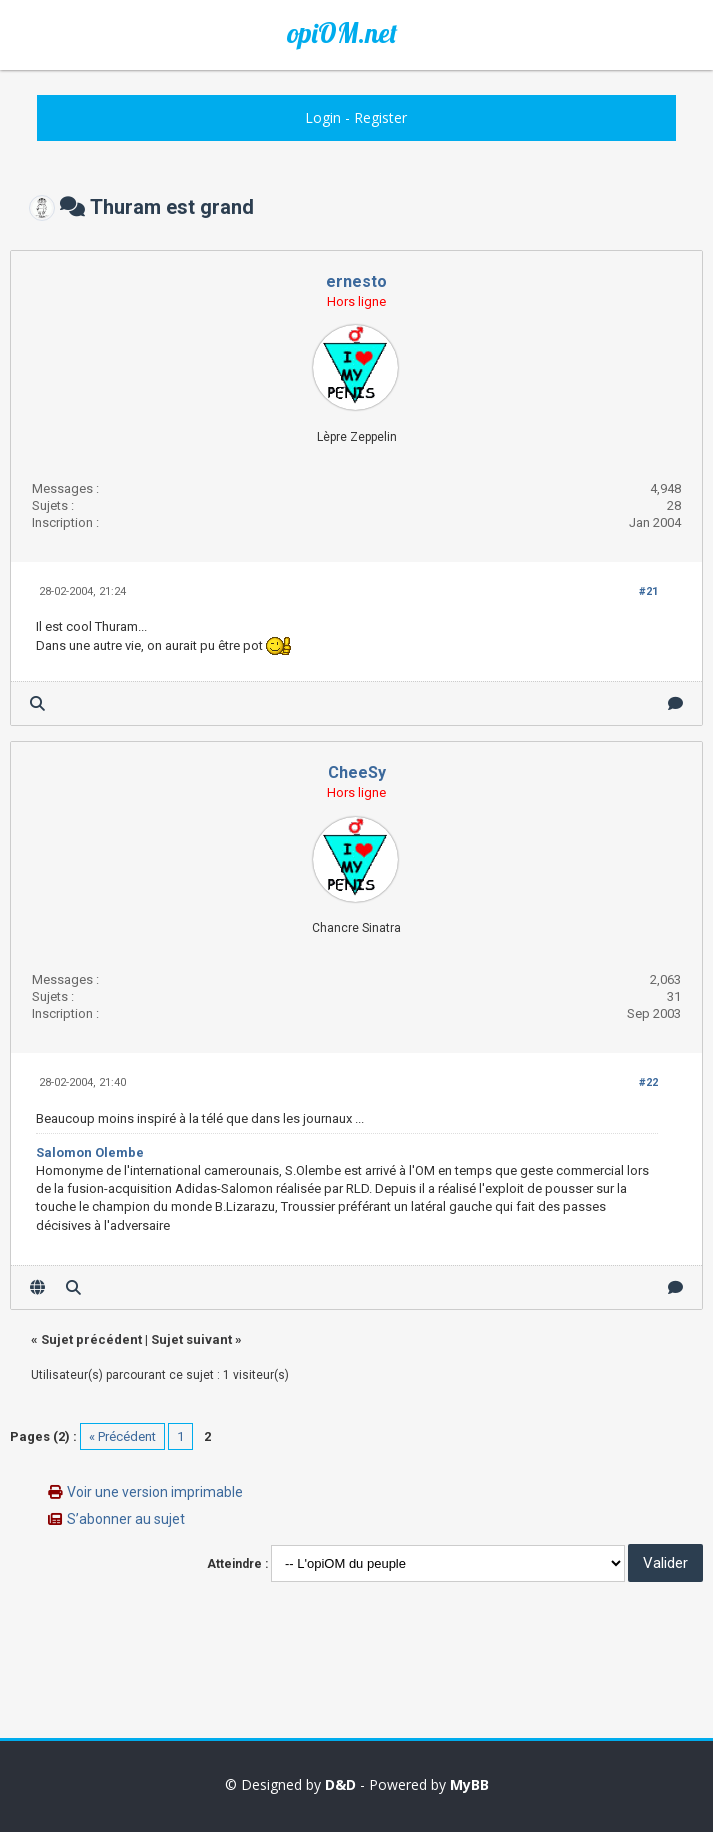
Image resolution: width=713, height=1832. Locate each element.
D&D (340, 1784)
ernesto (356, 281)
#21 (648, 591)
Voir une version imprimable (155, 1492)
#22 (648, 1082)
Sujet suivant (191, 1339)
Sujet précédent (91, 1339)
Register (380, 117)
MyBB (469, 1784)
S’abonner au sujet (126, 1519)
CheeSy (357, 772)
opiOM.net (342, 33)
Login (323, 117)
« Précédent (122, 1436)
